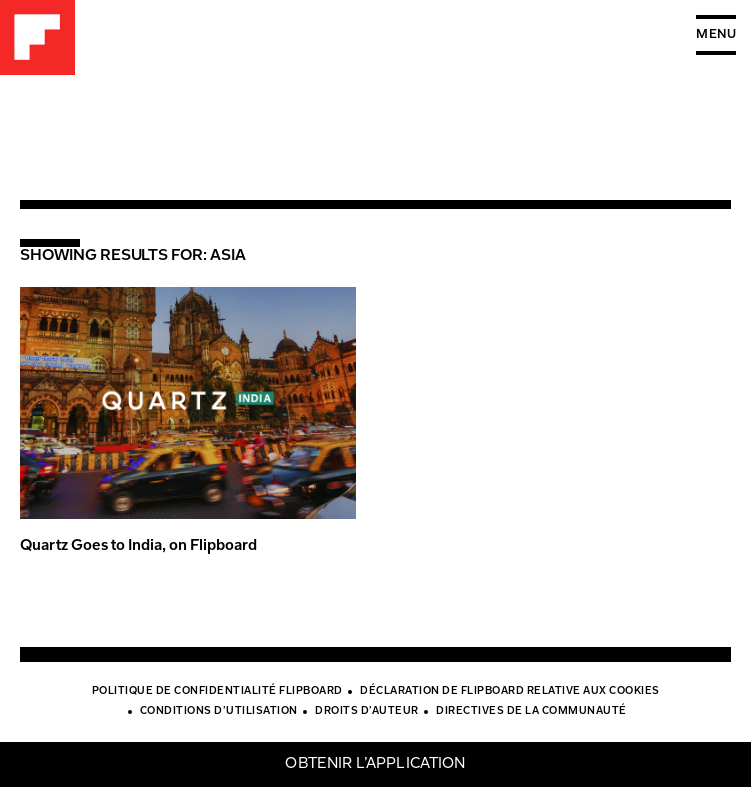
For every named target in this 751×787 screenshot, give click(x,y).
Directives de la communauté (531, 712)
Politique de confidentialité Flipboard (217, 692)
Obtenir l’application (375, 764)
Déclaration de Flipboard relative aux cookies (510, 692)
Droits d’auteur (367, 712)
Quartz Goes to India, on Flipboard (138, 546)
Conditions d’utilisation (219, 712)
